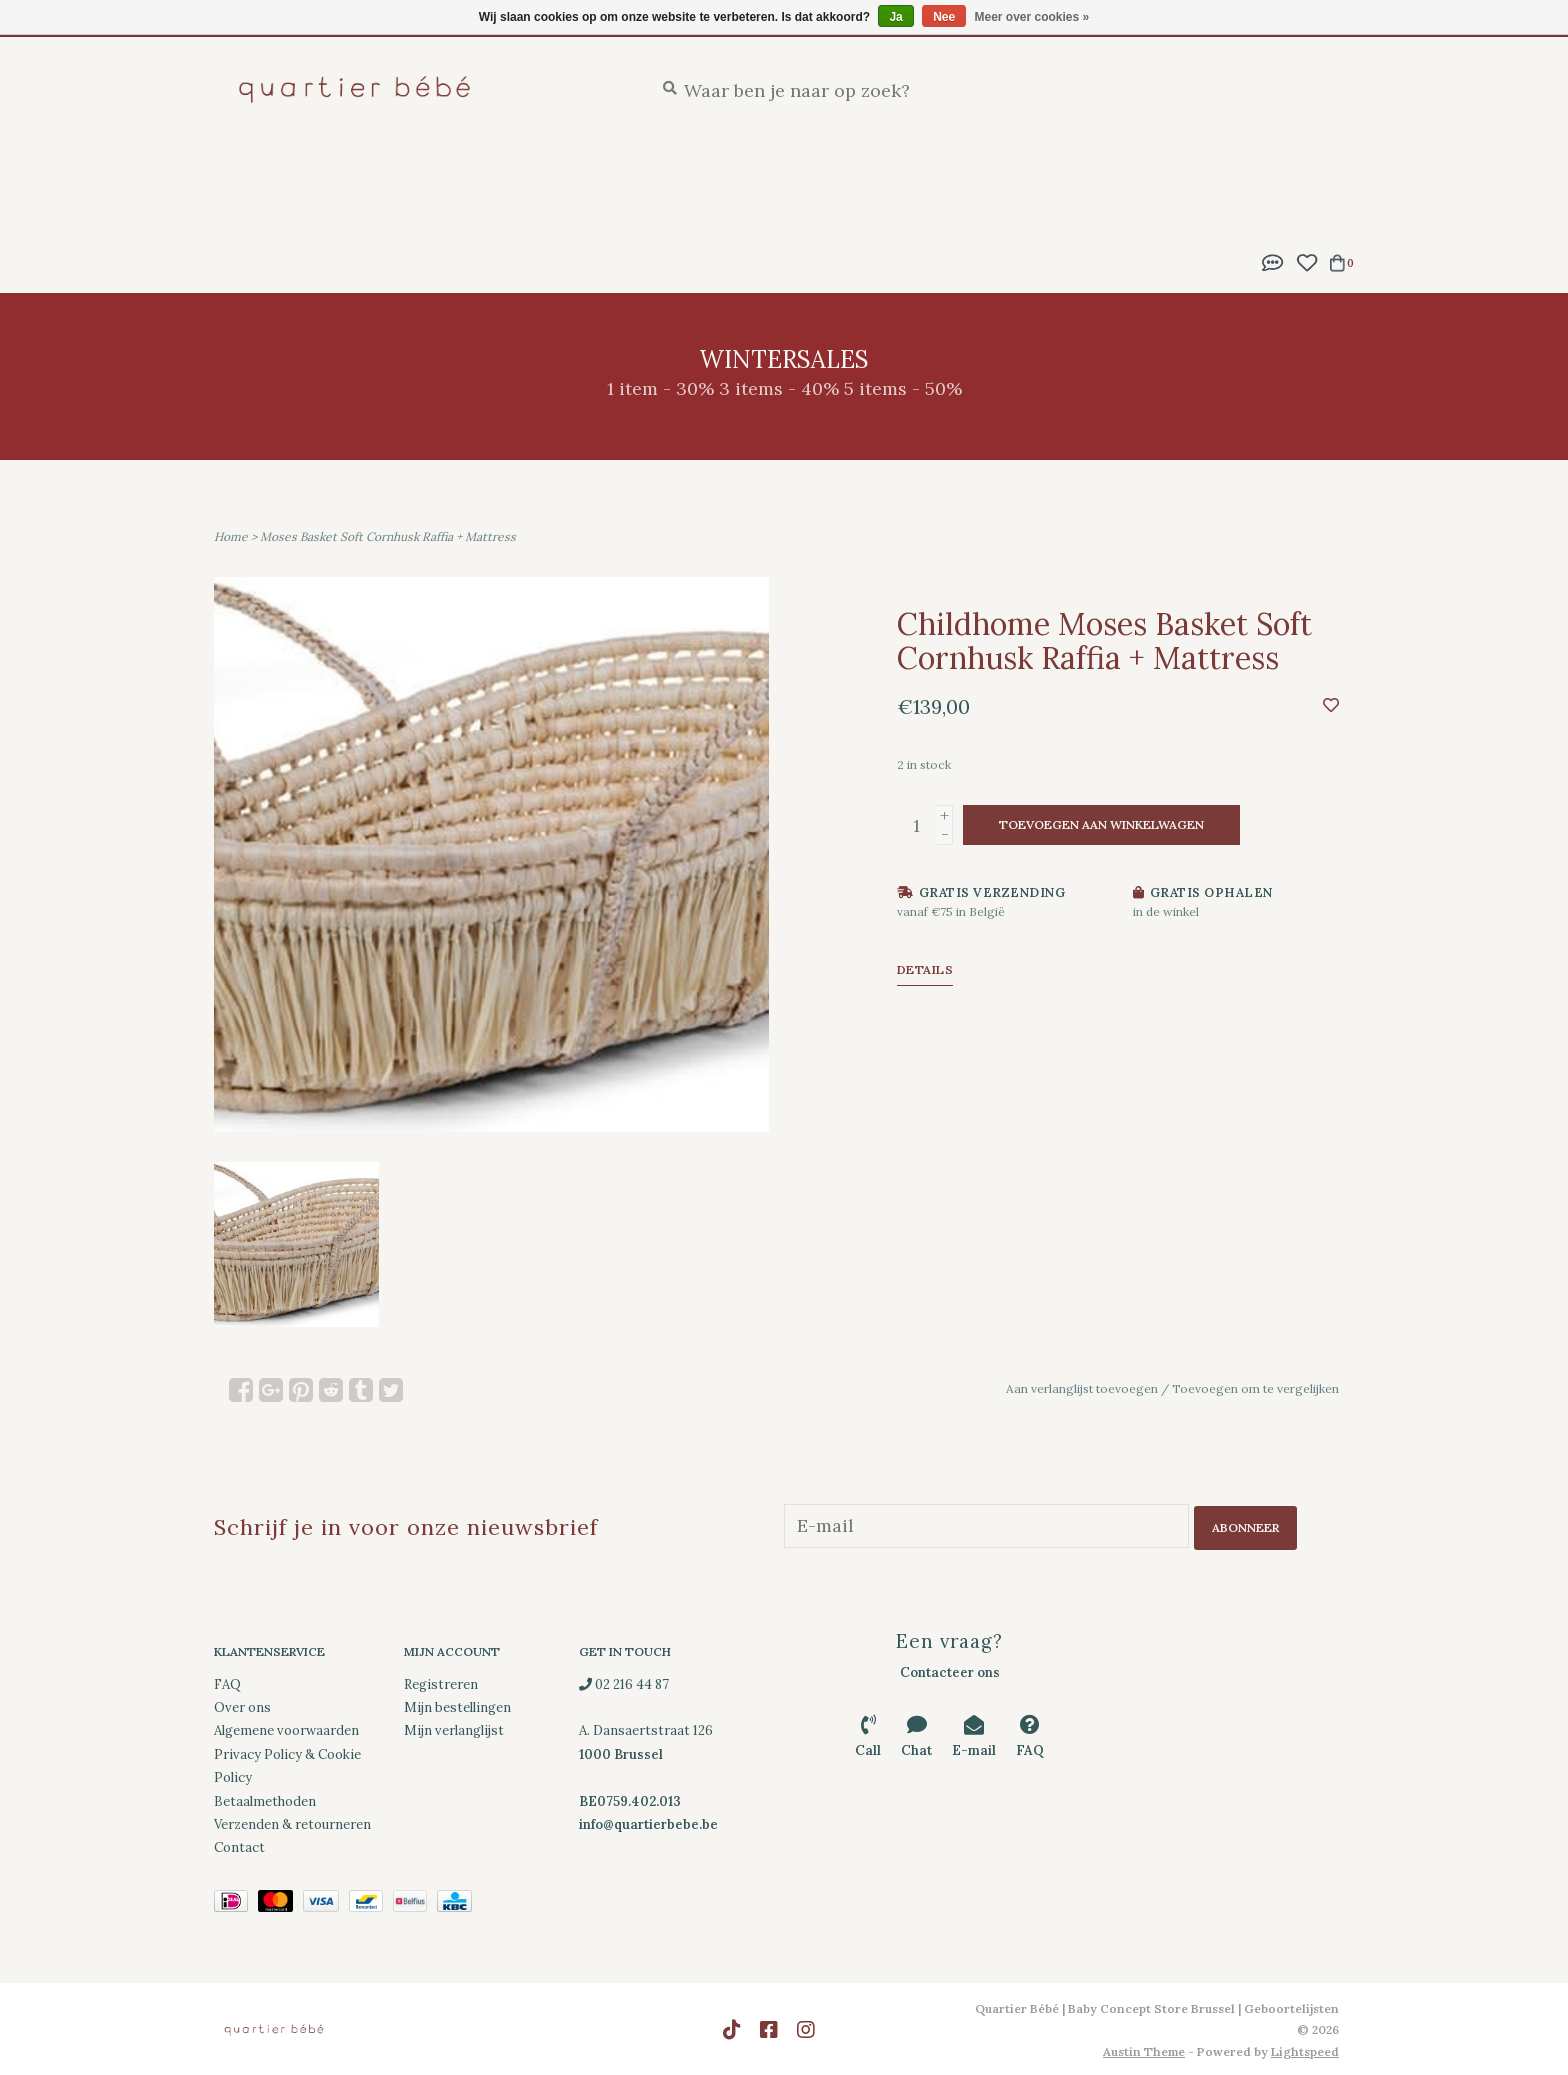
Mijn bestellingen (457, 1705)
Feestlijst (556, 171)
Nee (944, 17)
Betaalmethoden (265, 1798)
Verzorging (760, 171)
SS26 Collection (649, 210)
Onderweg (1042, 171)
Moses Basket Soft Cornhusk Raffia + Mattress (388, 536)
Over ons (242, 1705)
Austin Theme (1144, 2049)
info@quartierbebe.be (648, 1822)
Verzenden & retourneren (292, 1822)
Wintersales (503, 210)
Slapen (655, 171)
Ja (895, 17)
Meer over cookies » (1032, 17)
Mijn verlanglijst (454, 1728)
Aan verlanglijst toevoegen (1082, 1388)
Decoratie (256, 210)
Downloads (375, 210)
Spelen (1142, 171)
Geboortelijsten (416, 171)
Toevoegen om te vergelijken (1255, 1388)
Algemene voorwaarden (286, 1728)
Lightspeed (1305, 2049)
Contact (239, 1845)
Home (231, 536)
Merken (774, 210)
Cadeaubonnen (896, 210)
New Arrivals (266, 171)
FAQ (227, 1681)
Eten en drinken (903, 171)
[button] (1273, 260)
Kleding (1233, 171)
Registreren (441, 1681)
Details (925, 969)
